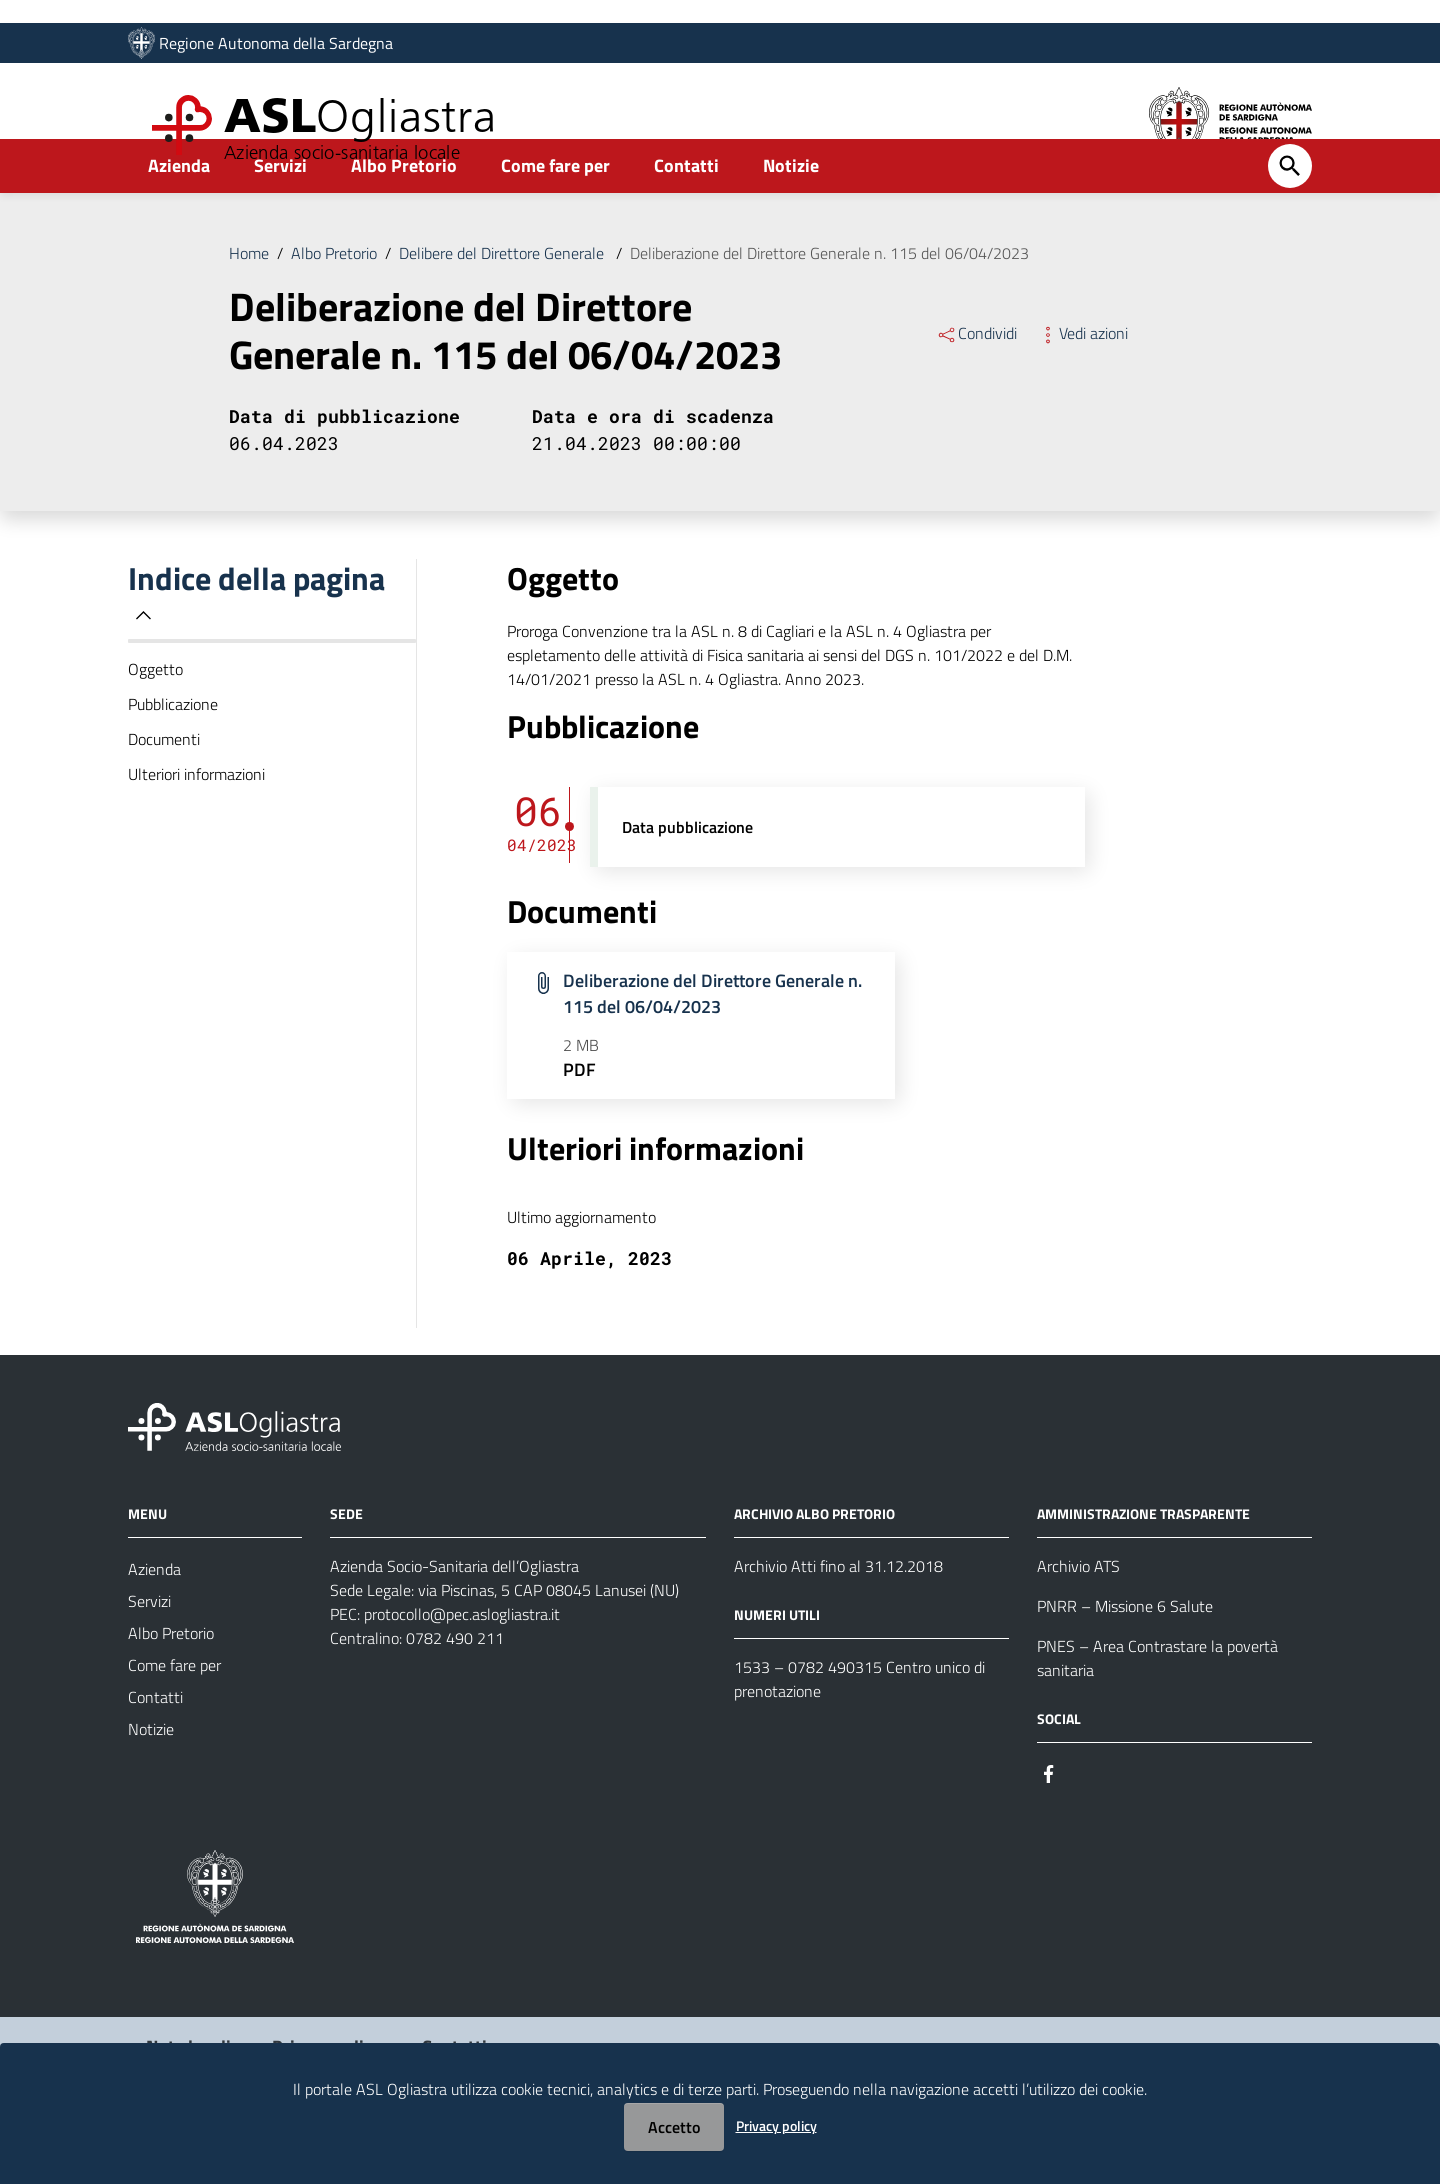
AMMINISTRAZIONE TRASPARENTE (1143, 1561)
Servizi (280, 213)
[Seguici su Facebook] (1049, 1820)
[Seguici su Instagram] (1085, 1820)
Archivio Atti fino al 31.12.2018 (838, 1614)
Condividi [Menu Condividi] (976, 381)
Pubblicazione (173, 752)
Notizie (791, 213)
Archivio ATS (1078, 1614)
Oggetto (155, 717)
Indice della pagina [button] (256, 640)
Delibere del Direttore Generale (503, 301)
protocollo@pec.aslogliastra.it (462, 1662)
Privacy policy (776, 2125)
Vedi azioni (1082, 381)
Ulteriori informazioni (196, 822)
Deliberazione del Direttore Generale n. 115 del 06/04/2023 (829, 301)
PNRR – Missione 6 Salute (1125, 1654)
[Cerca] (1290, 214)
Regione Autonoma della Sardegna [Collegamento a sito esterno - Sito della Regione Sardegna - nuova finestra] (276, 47)
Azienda (179, 213)
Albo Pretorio (404, 213)
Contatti (686, 213)
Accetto (674, 2127)
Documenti (164, 787)
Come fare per (555, 213)
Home (249, 301)
